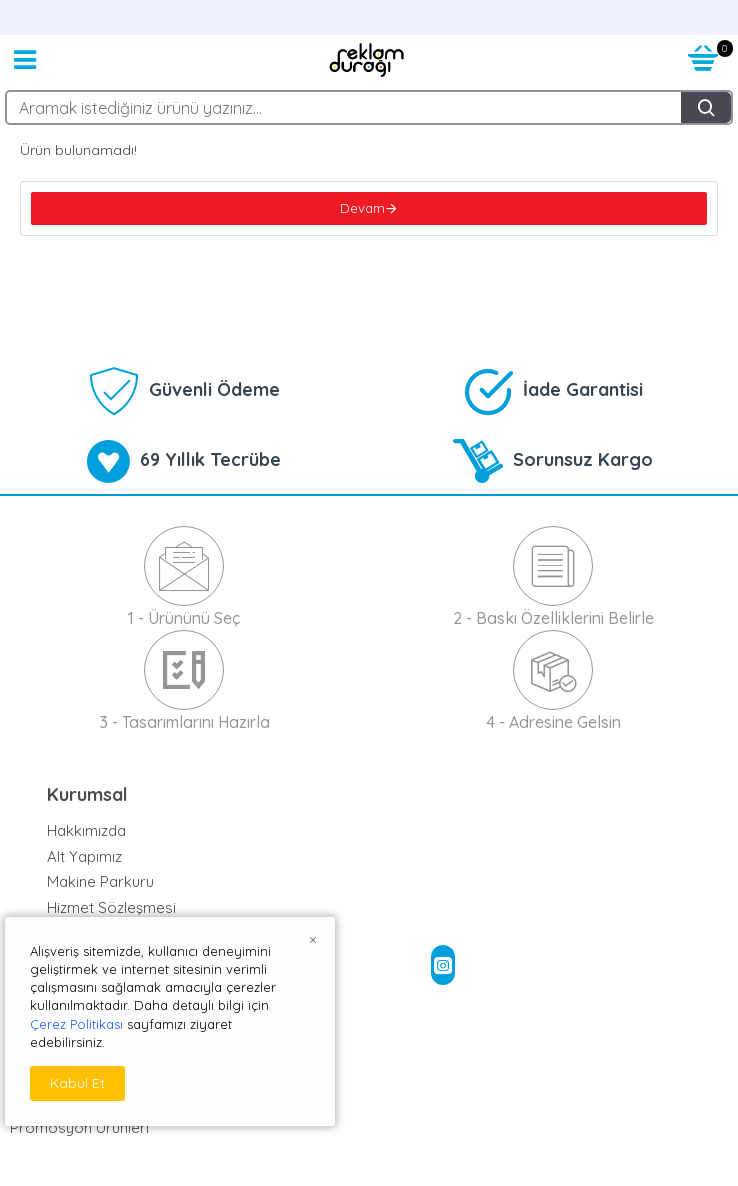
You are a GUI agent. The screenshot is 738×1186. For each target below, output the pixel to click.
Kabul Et (77, 1083)
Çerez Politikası (76, 1024)
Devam (362, 208)
